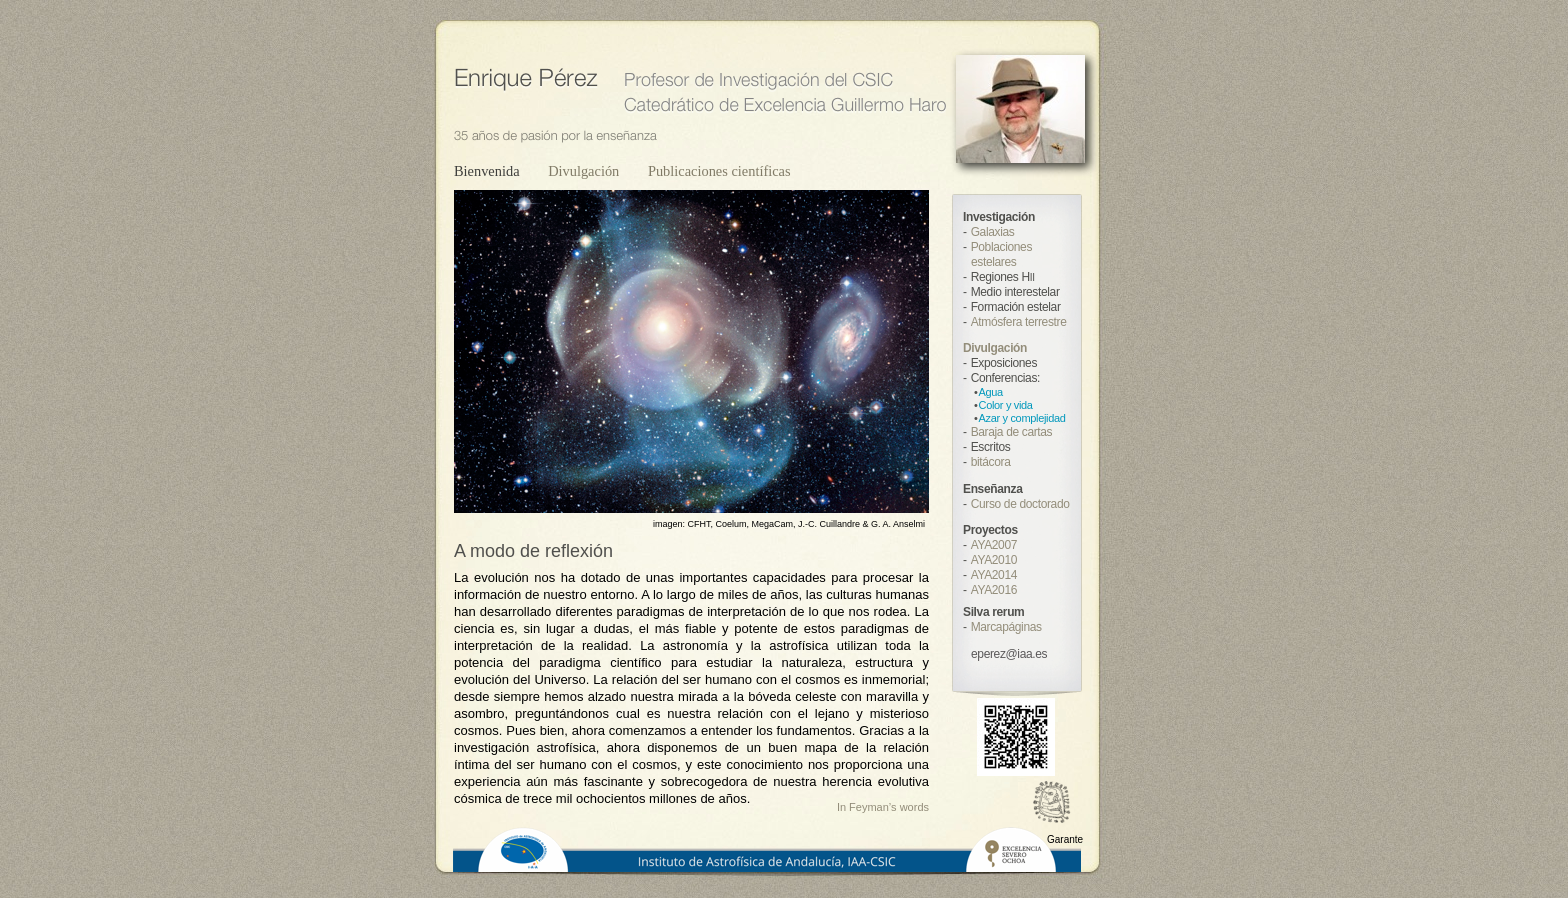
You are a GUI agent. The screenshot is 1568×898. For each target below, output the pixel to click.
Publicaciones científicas (719, 171)
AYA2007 (994, 545)
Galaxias (993, 232)
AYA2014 (994, 575)
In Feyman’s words (883, 807)
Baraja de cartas (1012, 432)
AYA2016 (994, 590)
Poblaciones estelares (1001, 254)
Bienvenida (488, 171)
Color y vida (1006, 405)
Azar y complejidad (1022, 418)
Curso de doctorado (1020, 504)
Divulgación (585, 171)
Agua (991, 392)
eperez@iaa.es (1009, 654)
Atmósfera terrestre (1019, 322)
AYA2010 (994, 560)
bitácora (991, 462)
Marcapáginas (1006, 627)
